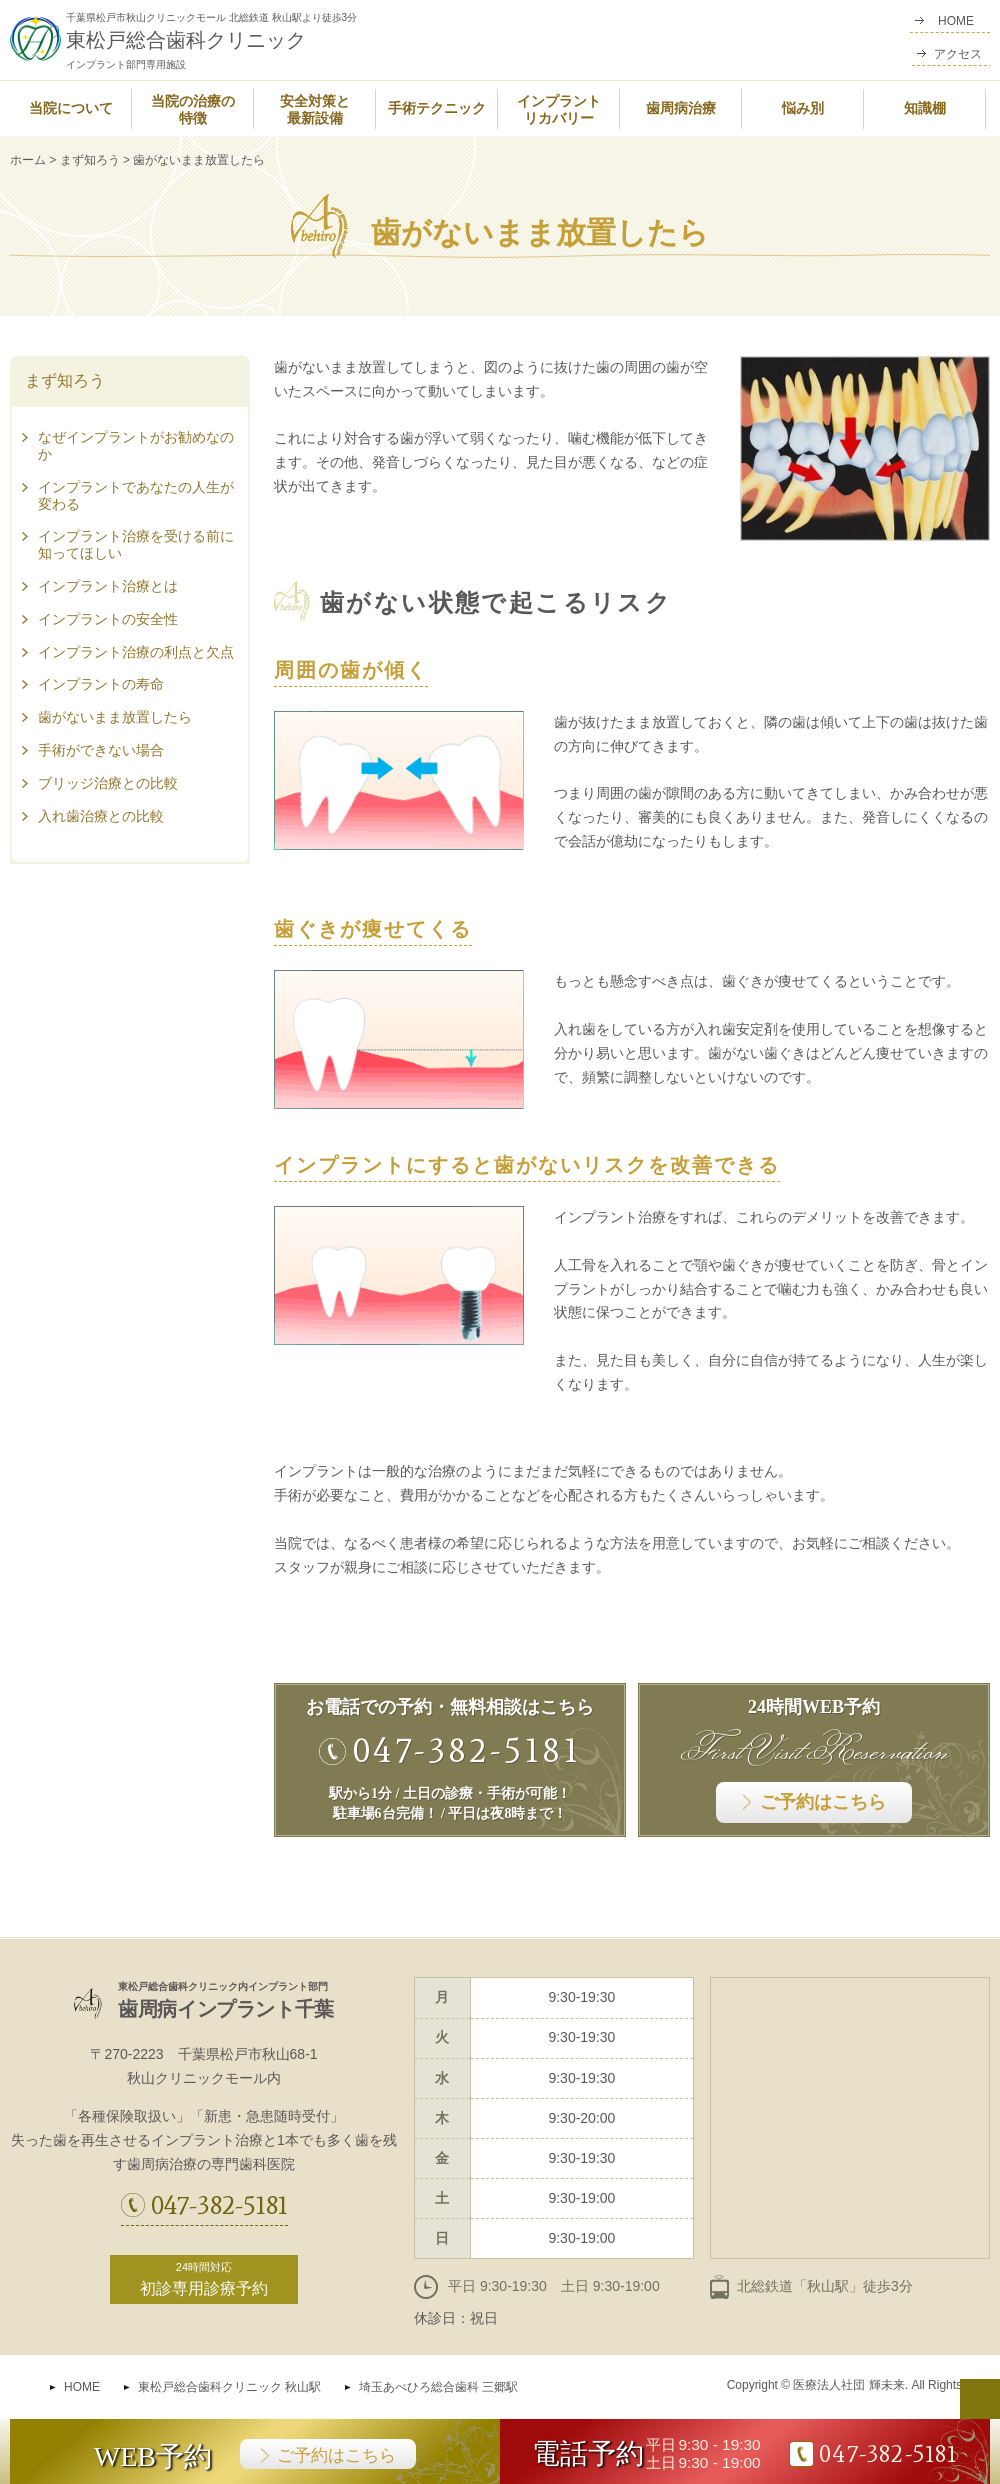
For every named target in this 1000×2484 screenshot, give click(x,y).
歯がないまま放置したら (115, 717)
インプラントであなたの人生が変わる (136, 495)
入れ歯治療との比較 (101, 816)
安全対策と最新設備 (315, 110)
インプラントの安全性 (108, 619)
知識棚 (925, 108)
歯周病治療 (681, 108)
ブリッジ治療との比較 (108, 783)
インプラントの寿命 (101, 684)
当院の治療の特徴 (193, 110)
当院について (71, 108)
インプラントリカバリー (559, 110)
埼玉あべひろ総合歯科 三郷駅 (438, 2387)
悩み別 (803, 108)
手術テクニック (437, 108)
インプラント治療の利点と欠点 (136, 652)
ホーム (28, 160)
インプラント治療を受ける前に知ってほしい (136, 544)
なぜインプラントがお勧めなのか (136, 445)
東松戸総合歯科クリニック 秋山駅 (229, 2387)
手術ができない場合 (101, 750)
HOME (82, 2387)
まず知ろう (90, 160)
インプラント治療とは (108, 586)
